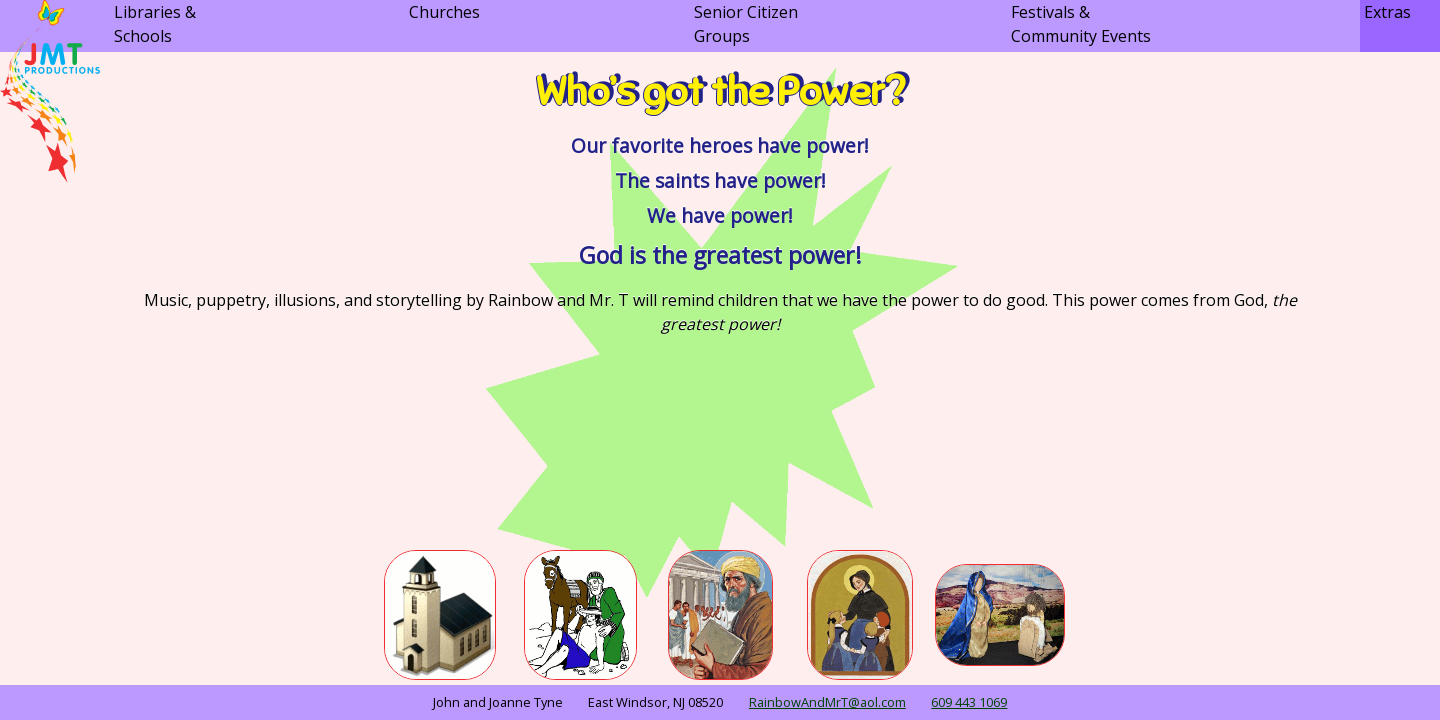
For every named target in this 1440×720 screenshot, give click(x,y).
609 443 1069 (969, 702)
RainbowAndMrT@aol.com (827, 702)
